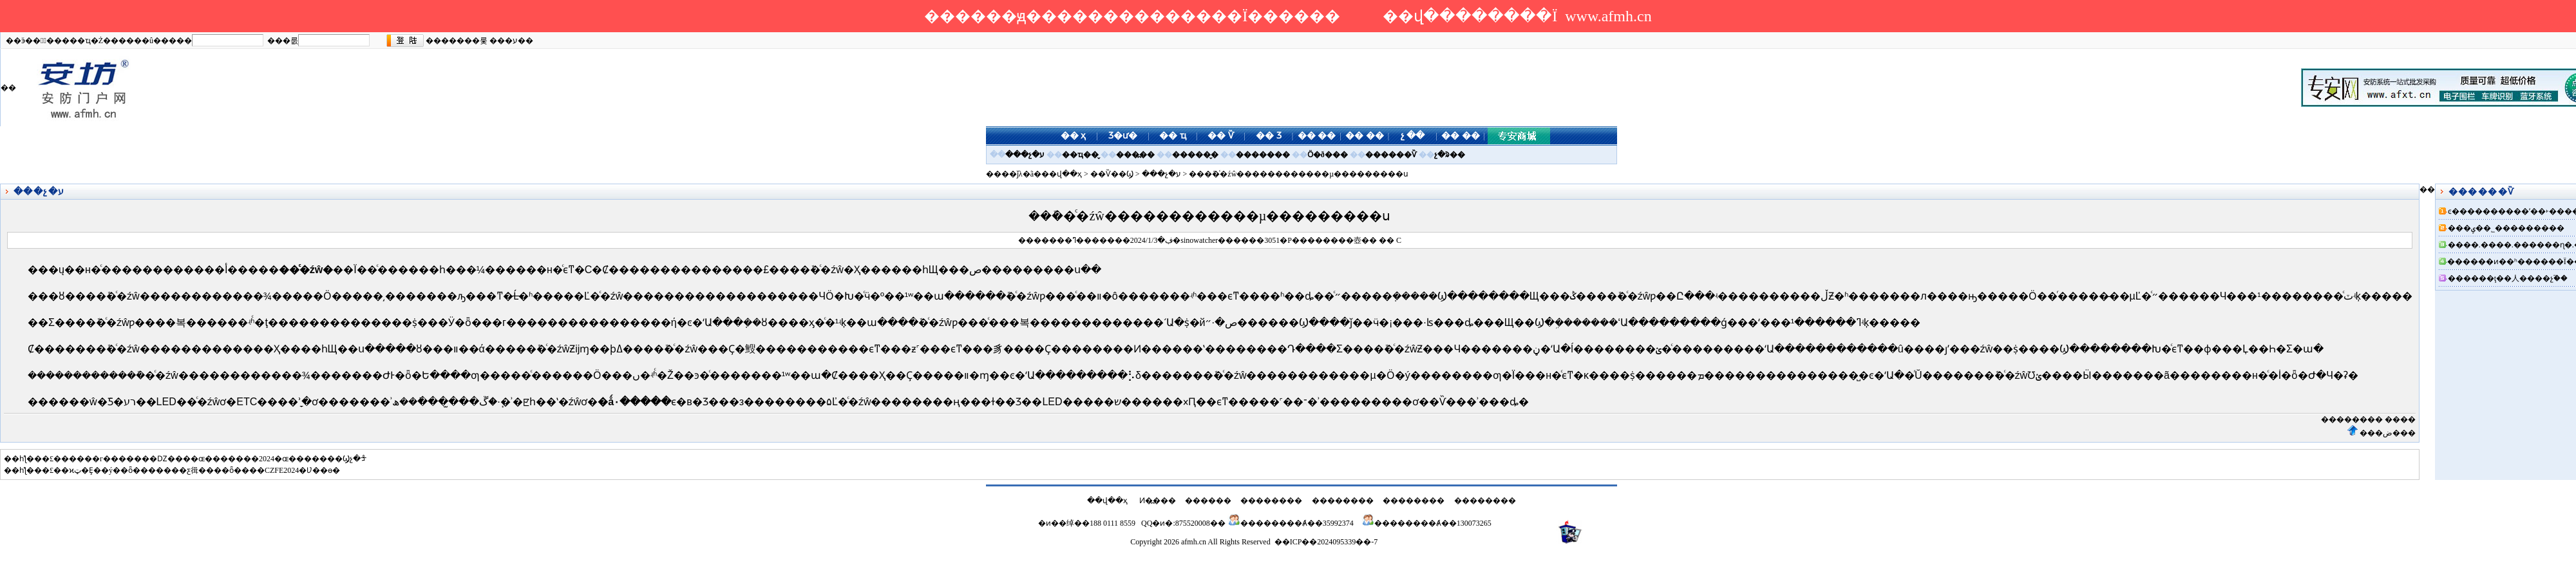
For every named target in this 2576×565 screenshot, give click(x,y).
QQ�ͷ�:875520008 (1175, 523)
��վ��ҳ (1061, 173)
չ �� (1413, 135)
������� (1263, 154)
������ (1208, 500)
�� (1369, 240)
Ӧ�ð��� (1327, 154)
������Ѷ (1391, 154)
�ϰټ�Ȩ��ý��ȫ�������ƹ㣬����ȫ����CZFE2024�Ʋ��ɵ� (200, 470)
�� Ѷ (1221, 135)
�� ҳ (1073, 135)
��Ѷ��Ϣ (1111, 173)
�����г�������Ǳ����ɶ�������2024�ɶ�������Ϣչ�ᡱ (213, 458)
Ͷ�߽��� (1157, 500)
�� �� (1317, 135)
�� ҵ (1172, 135)
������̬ (1195, 154)
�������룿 (457, 40)
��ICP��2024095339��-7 (1326, 541)
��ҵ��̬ (1080, 154)
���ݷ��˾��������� (2506, 228)
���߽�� (1135, 154)
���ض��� (2388, 432)
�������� (2352, 419)
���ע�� (511, 40)
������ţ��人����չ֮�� (2508, 278)
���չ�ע (1025, 154)
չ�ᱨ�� (1449, 154)
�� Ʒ (1269, 135)
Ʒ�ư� (1122, 135)
